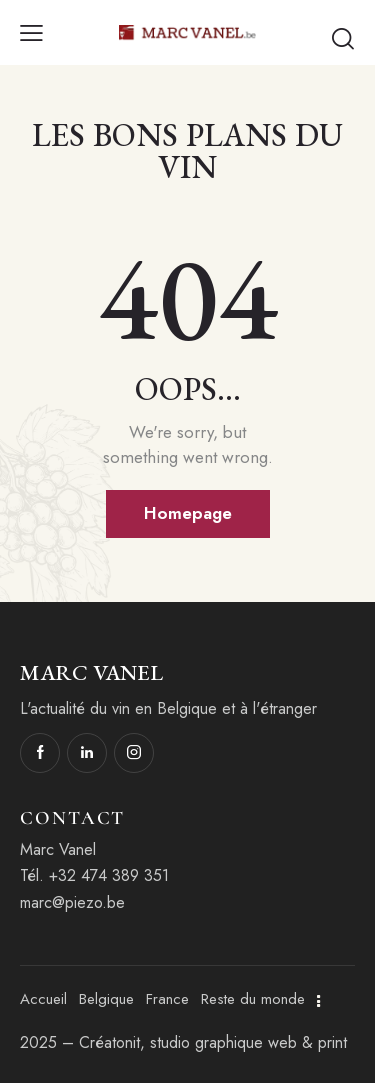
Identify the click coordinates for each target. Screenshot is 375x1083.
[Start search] (343, 38)
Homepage (188, 513)
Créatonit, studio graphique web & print (213, 1042)
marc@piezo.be (72, 902)
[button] (31, 32)
